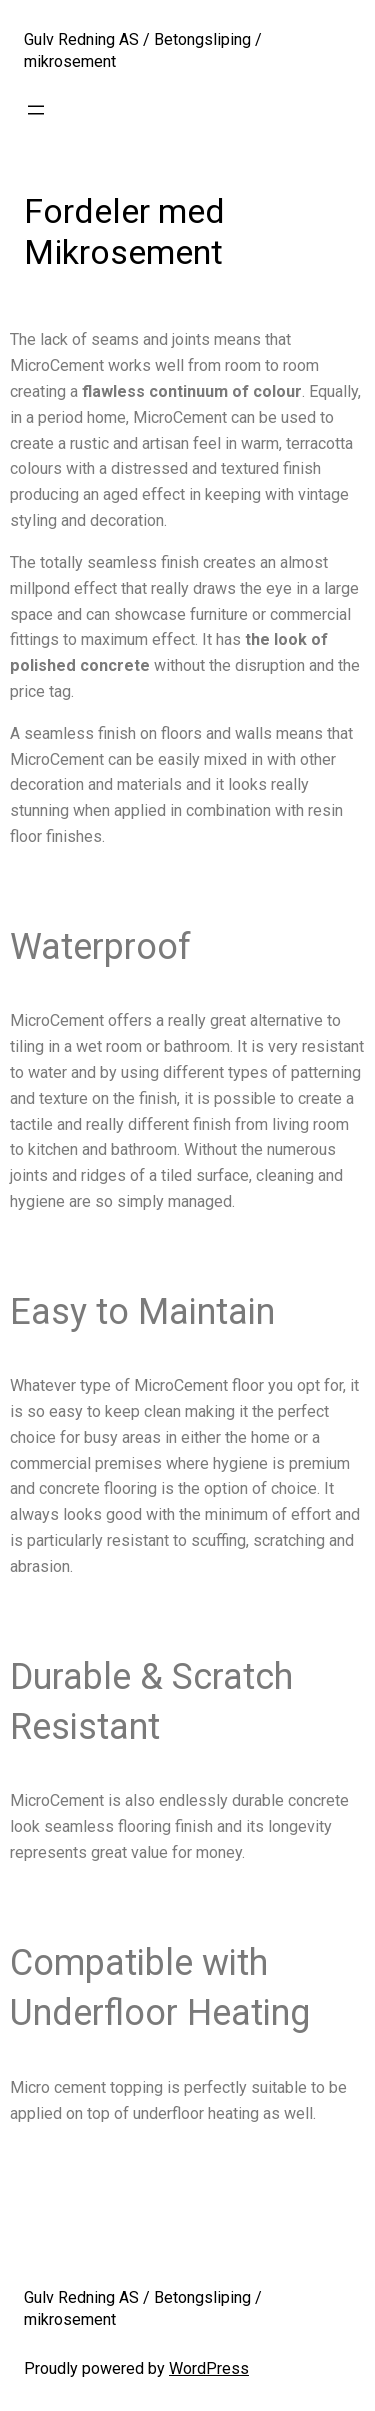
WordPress (209, 2368)
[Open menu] (36, 110)
